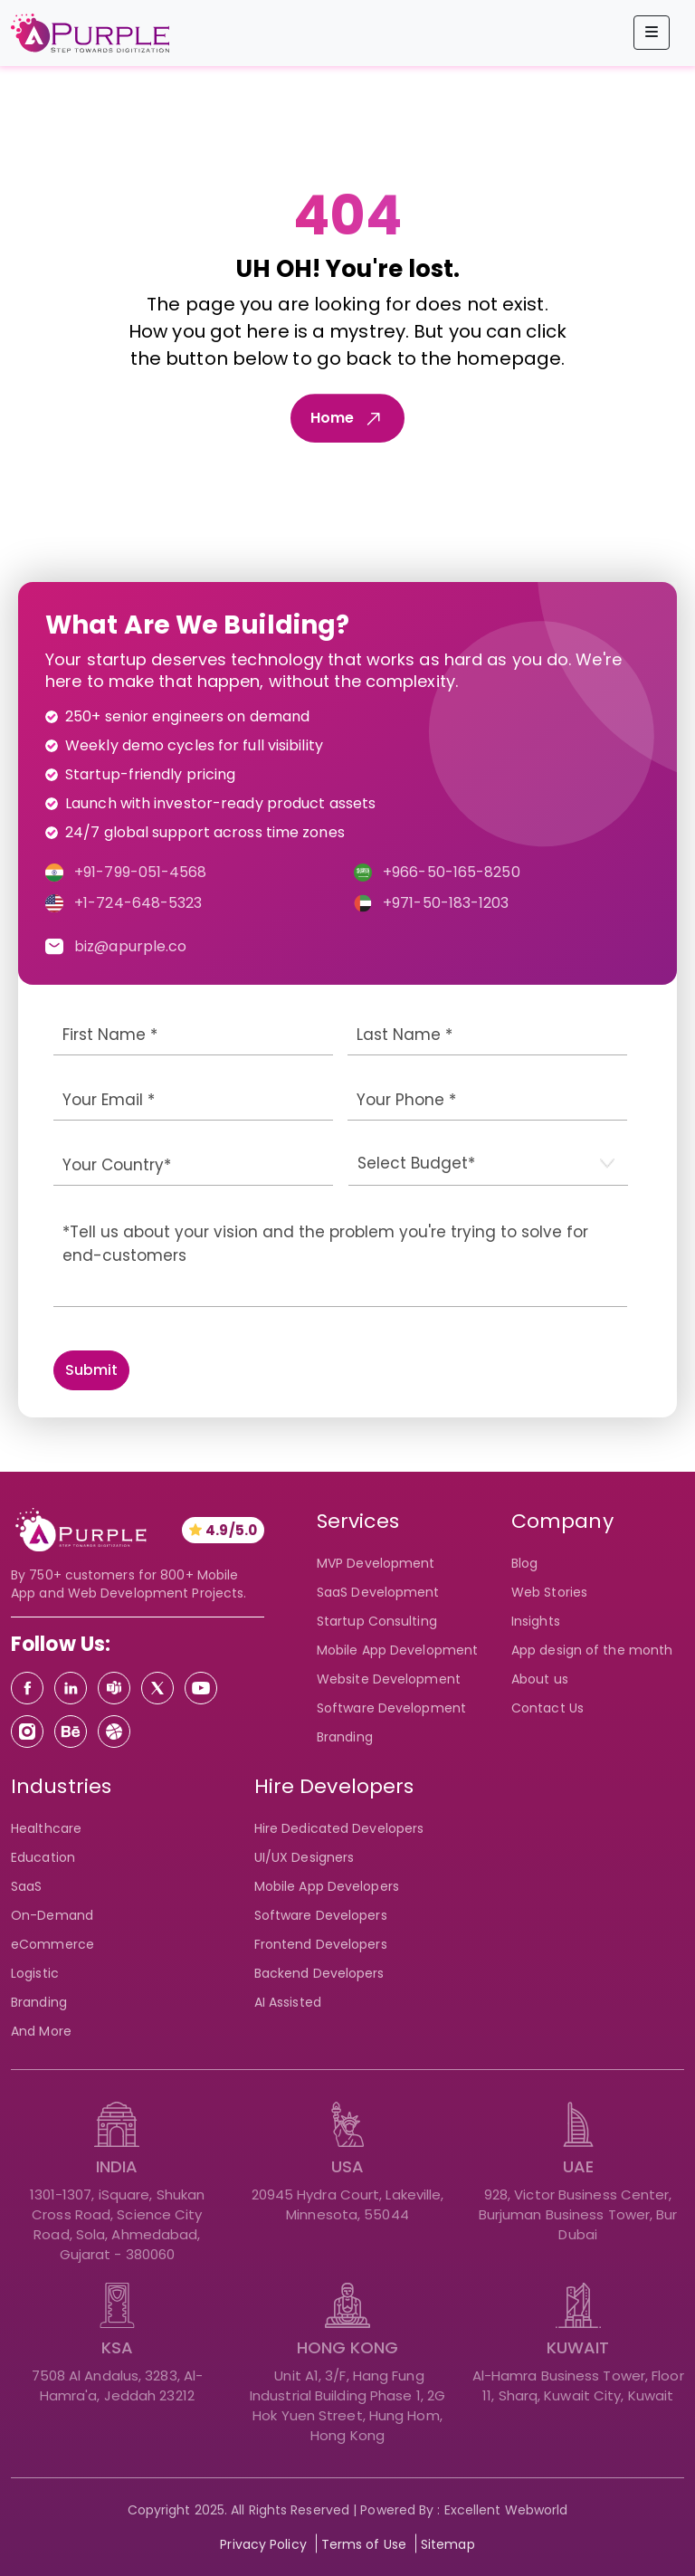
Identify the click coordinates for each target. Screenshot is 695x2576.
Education (43, 1857)
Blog (524, 1563)
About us (539, 1679)
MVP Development (376, 1563)
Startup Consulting (377, 1621)
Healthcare (46, 1828)
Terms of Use (363, 2544)
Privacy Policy (263, 2544)
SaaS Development (378, 1592)
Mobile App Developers (326, 1886)
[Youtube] (201, 1688)
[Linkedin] (70, 1688)
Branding (345, 1737)
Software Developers (320, 1915)
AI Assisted (287, 2002)
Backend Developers (319, 1973)
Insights (535, 1621)
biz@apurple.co (130, 946)
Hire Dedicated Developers (339, 1828)
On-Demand (52, 1915)
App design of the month (591, 1650)
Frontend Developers (320, 1944)
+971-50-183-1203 (446, 902)
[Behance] (70, 1731)
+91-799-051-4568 (140, 872)
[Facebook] (27, 1688)
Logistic (35, 1973)
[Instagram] (27, 1731)
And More (41, 2031)
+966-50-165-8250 (451, 872)
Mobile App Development (397, 1650)
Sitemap (448, 2544)
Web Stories (549, 1592)
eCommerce (52, 1944)
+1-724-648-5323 (138, 902)
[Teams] (114, 1688)
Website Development (389, 1679)
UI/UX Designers (304, 1857)
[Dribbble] (114, 1731)
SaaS (26, 1886)
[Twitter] (157, 1688)
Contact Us (547, 1708)
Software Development (391, 1708)
